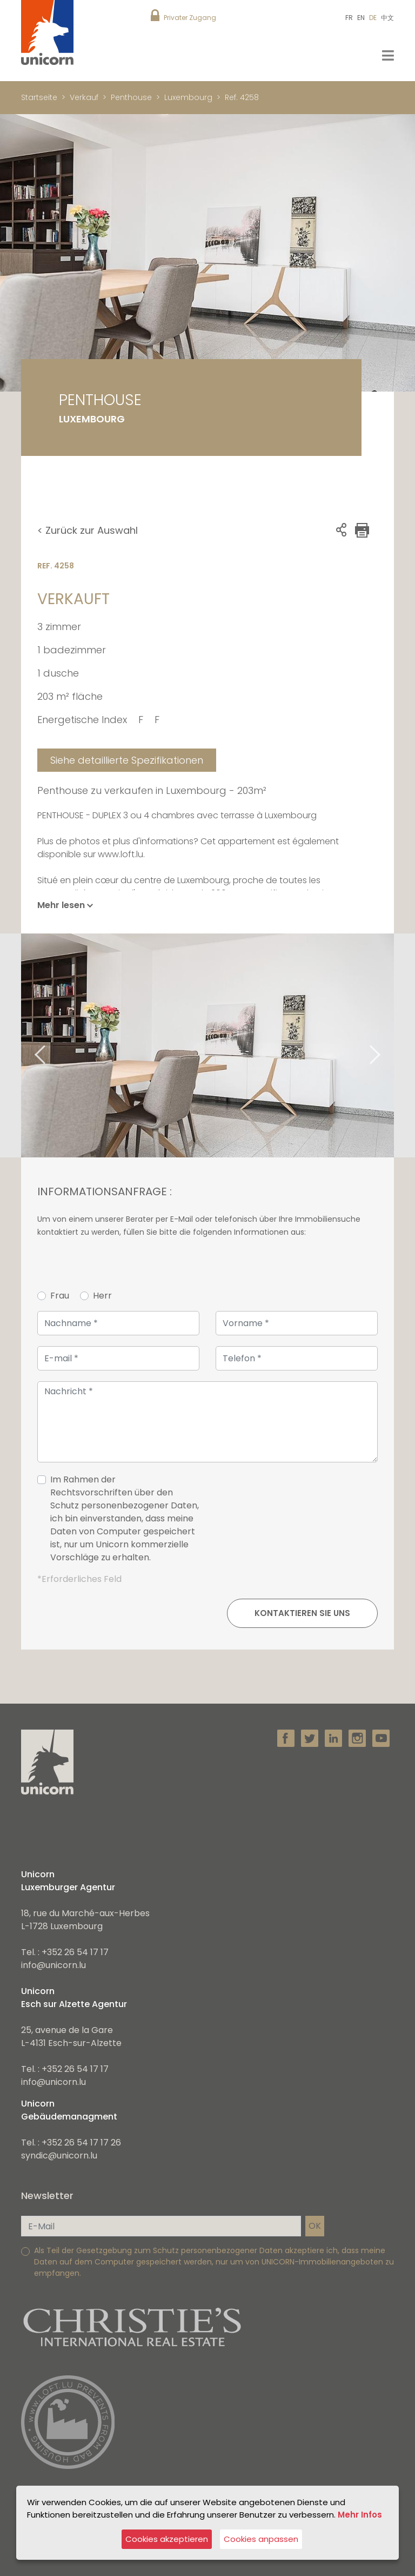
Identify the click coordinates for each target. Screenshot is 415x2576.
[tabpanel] (207, 1045)
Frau (59, 1295)
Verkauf (84, 97)
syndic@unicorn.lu (59, 2155)
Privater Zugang (190, 17)
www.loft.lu (120, 854)
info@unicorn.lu (53, 1965)
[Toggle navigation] (388, 55)
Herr (102, 1295)
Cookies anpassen (261, 2539)
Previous (26, 1045)
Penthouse (131, 97)
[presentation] (295, 1523)
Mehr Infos (360, 2514)
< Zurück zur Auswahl (87, 530)
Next (388, 1045)
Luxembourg (188, 97)
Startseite (39, 97)
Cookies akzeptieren (166, 2539)
